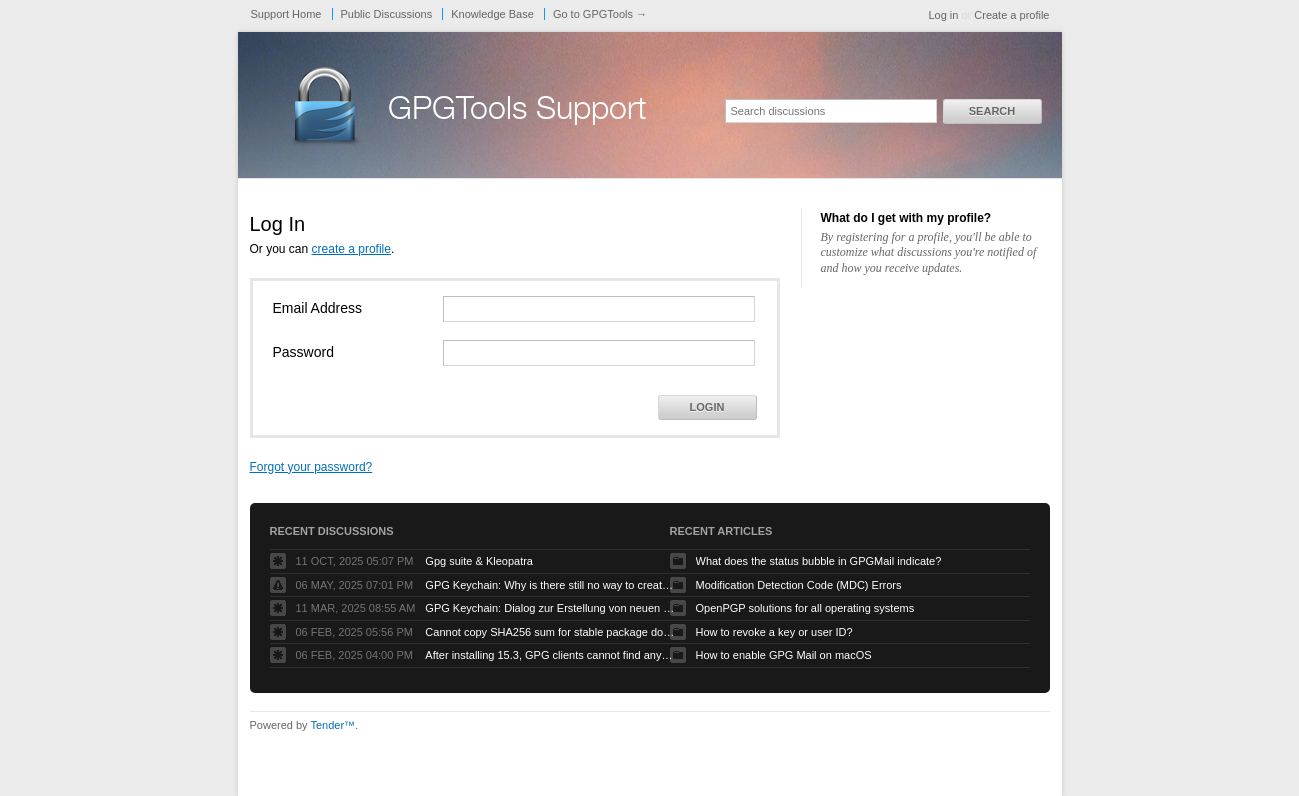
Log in (943, 15)
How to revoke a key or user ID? (774, 632)
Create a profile (1011, 15)
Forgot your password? (311, 467)
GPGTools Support (517, 112)
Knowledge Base (492, 14)
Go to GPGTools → (600, 14)
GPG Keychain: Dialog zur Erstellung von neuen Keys (550, 608)
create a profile (351, 249)
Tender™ (332, 725)
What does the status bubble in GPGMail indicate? (819, 561)
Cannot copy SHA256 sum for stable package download (550, 632)
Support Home (286, 14)
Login (707, 407)
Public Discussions (387, 14)
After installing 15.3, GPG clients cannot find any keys (550, 655)
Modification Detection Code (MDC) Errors (799, 585)
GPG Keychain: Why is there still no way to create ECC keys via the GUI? (550, 585)
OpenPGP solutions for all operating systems (805, 608)
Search (992, 111)
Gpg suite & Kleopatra (479, 561)
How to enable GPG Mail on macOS (784, 655)
